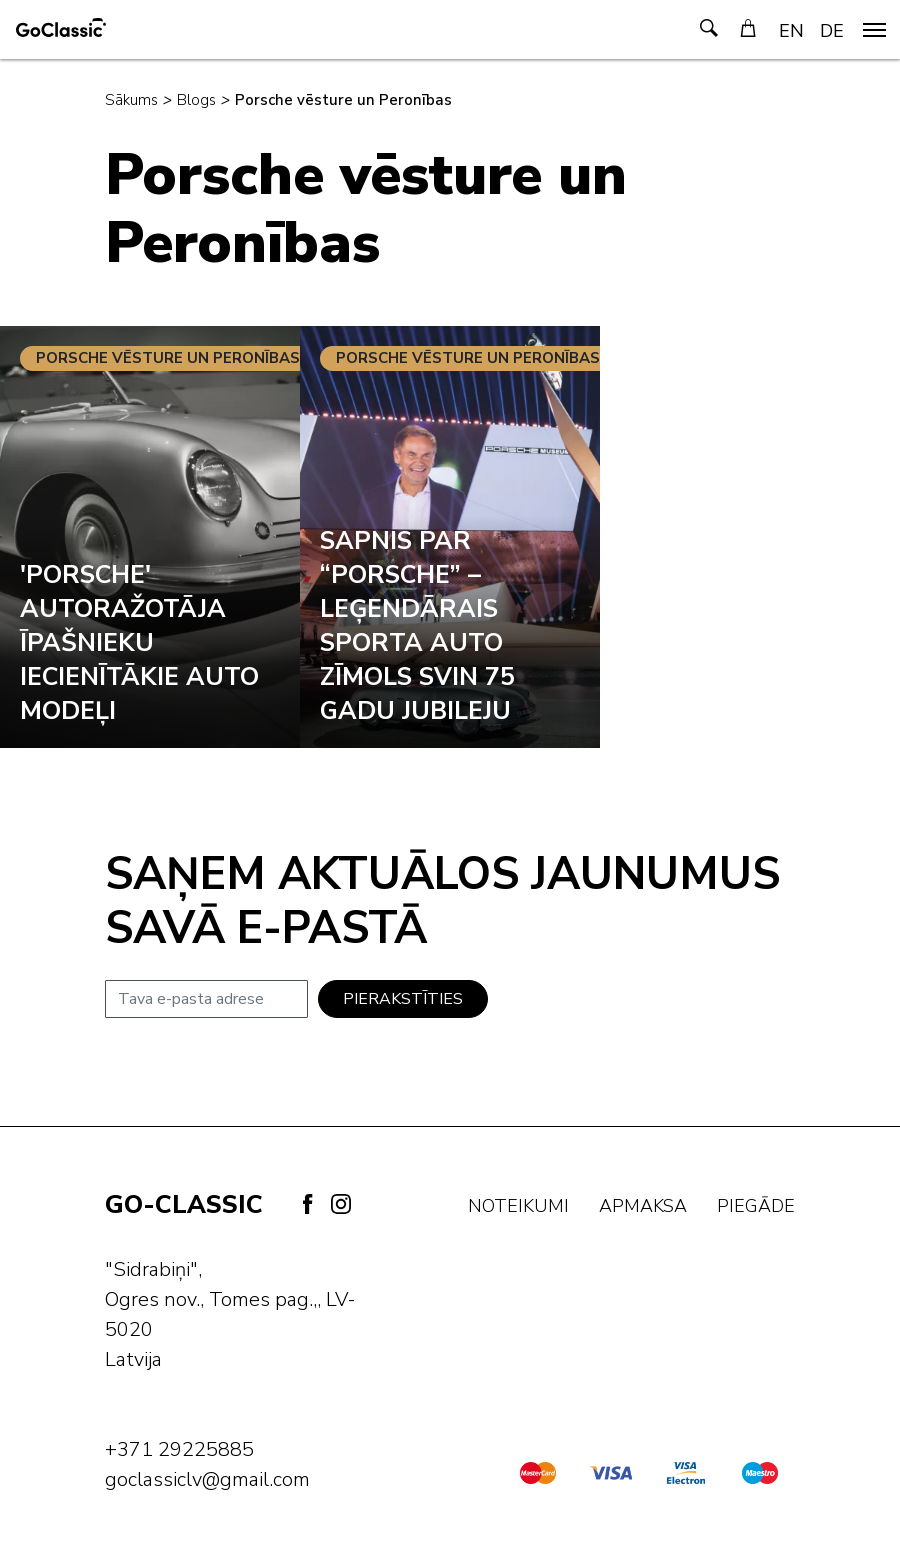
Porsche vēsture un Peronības (343, 100)
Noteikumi (518, 1206)
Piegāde (756, 1206)
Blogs (196, 100)
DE (832, 31)
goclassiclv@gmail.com (207, 1479)
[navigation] (874, 30)
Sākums (131, 100)
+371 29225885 (179, 1449)
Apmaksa (643, 1206)
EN (791, 31)
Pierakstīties (403, 999)
